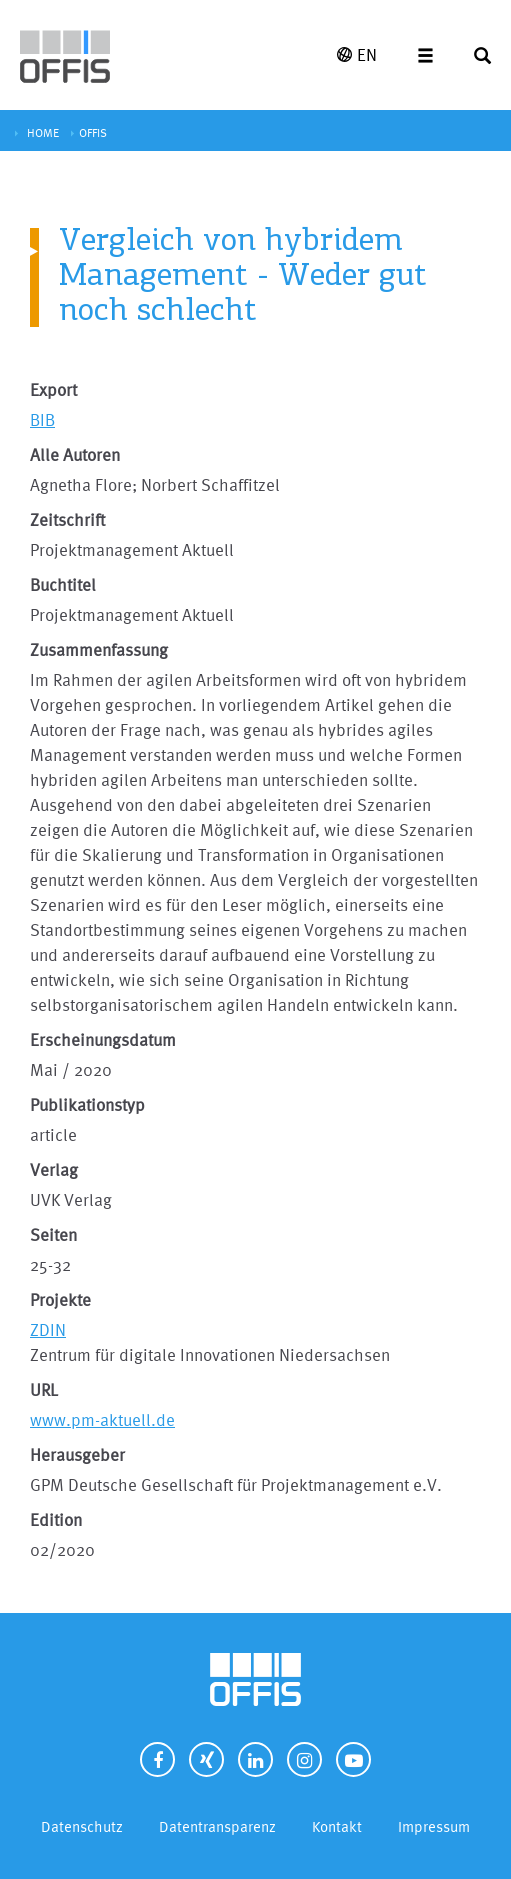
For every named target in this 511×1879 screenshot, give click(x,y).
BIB (42, 419)
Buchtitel (63, 584)
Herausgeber (77, 1454)
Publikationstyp (87, 1104)
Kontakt (337, 1826)
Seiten (53, 1234)
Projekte (60, 1299)
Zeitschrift (67, 519)
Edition (56, 1519)
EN (357, 54)
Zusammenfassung (99, 649)
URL (44, 1389)
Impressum (434, 1826)
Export (53, 389)
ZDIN (48, 1329)
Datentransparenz (217, 1826)
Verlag (54, 1169)
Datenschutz (82, 1826)
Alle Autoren (75, 454)
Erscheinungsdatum (103, 1039)
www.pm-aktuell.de (102, 1419)
